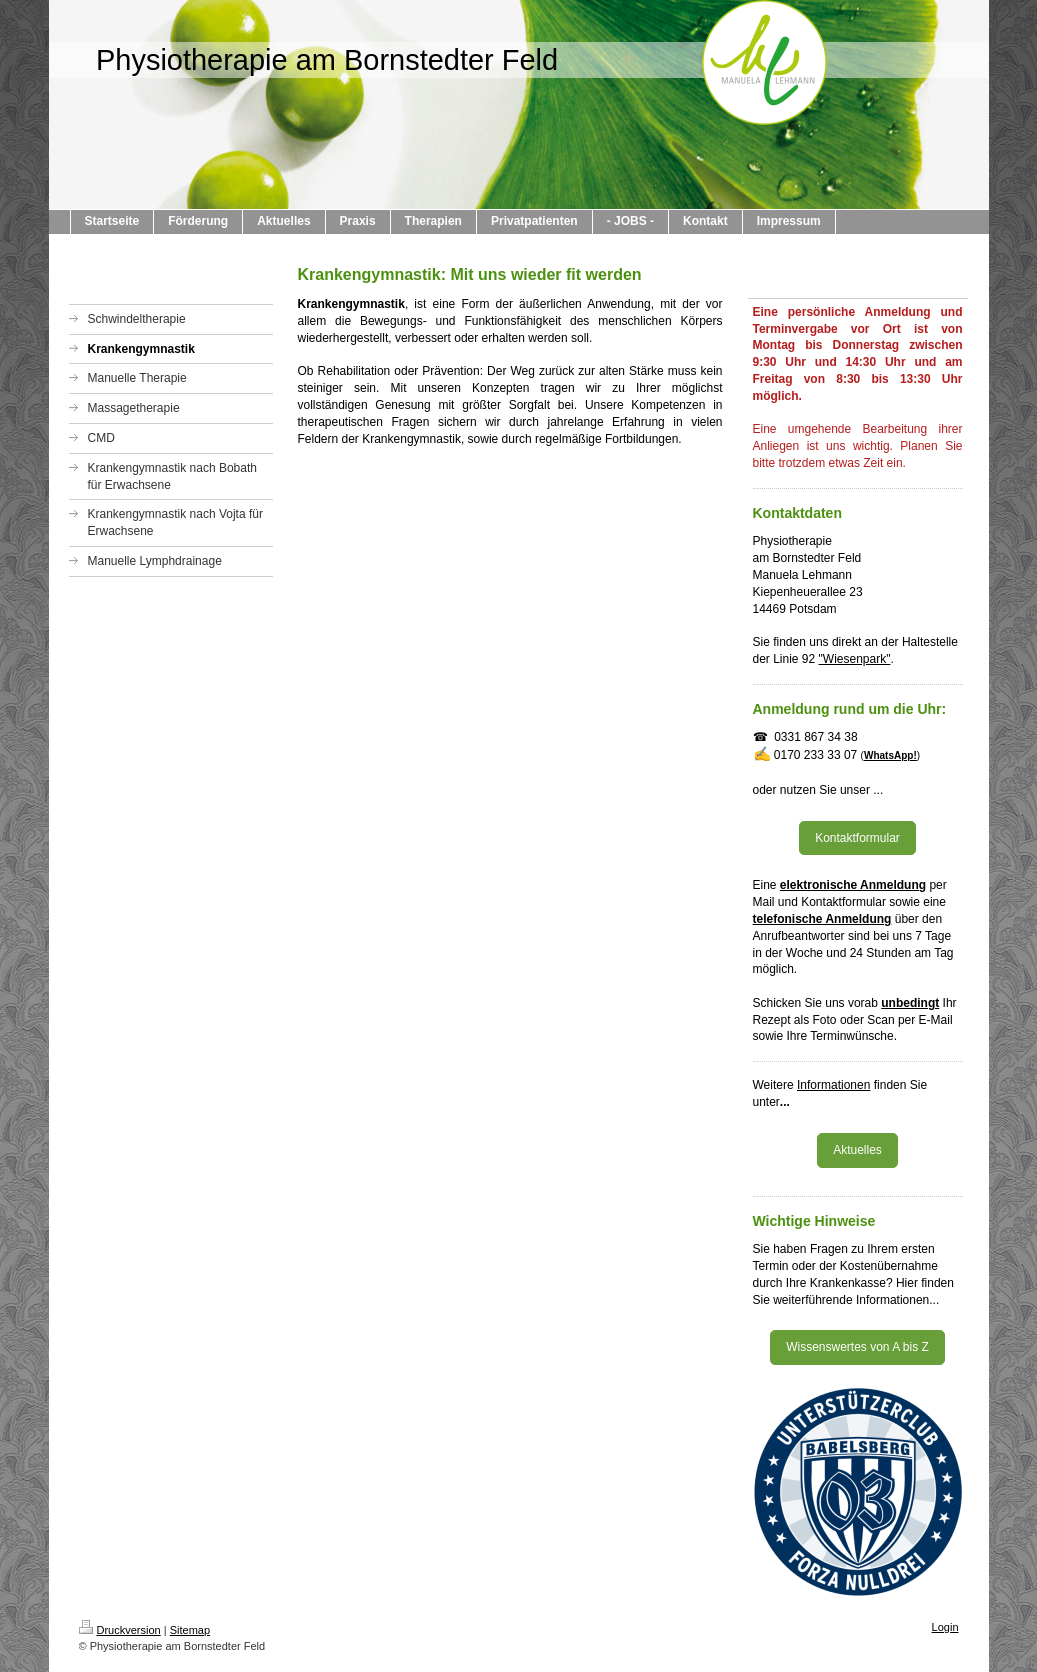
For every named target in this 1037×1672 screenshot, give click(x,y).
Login (945, 1627)
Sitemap (190, 1630)
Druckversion (120, 1630)
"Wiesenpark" (855, 659)
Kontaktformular (857, 838)
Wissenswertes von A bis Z (857, 1347)
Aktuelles (857, 1150)
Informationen (833, 1085)
